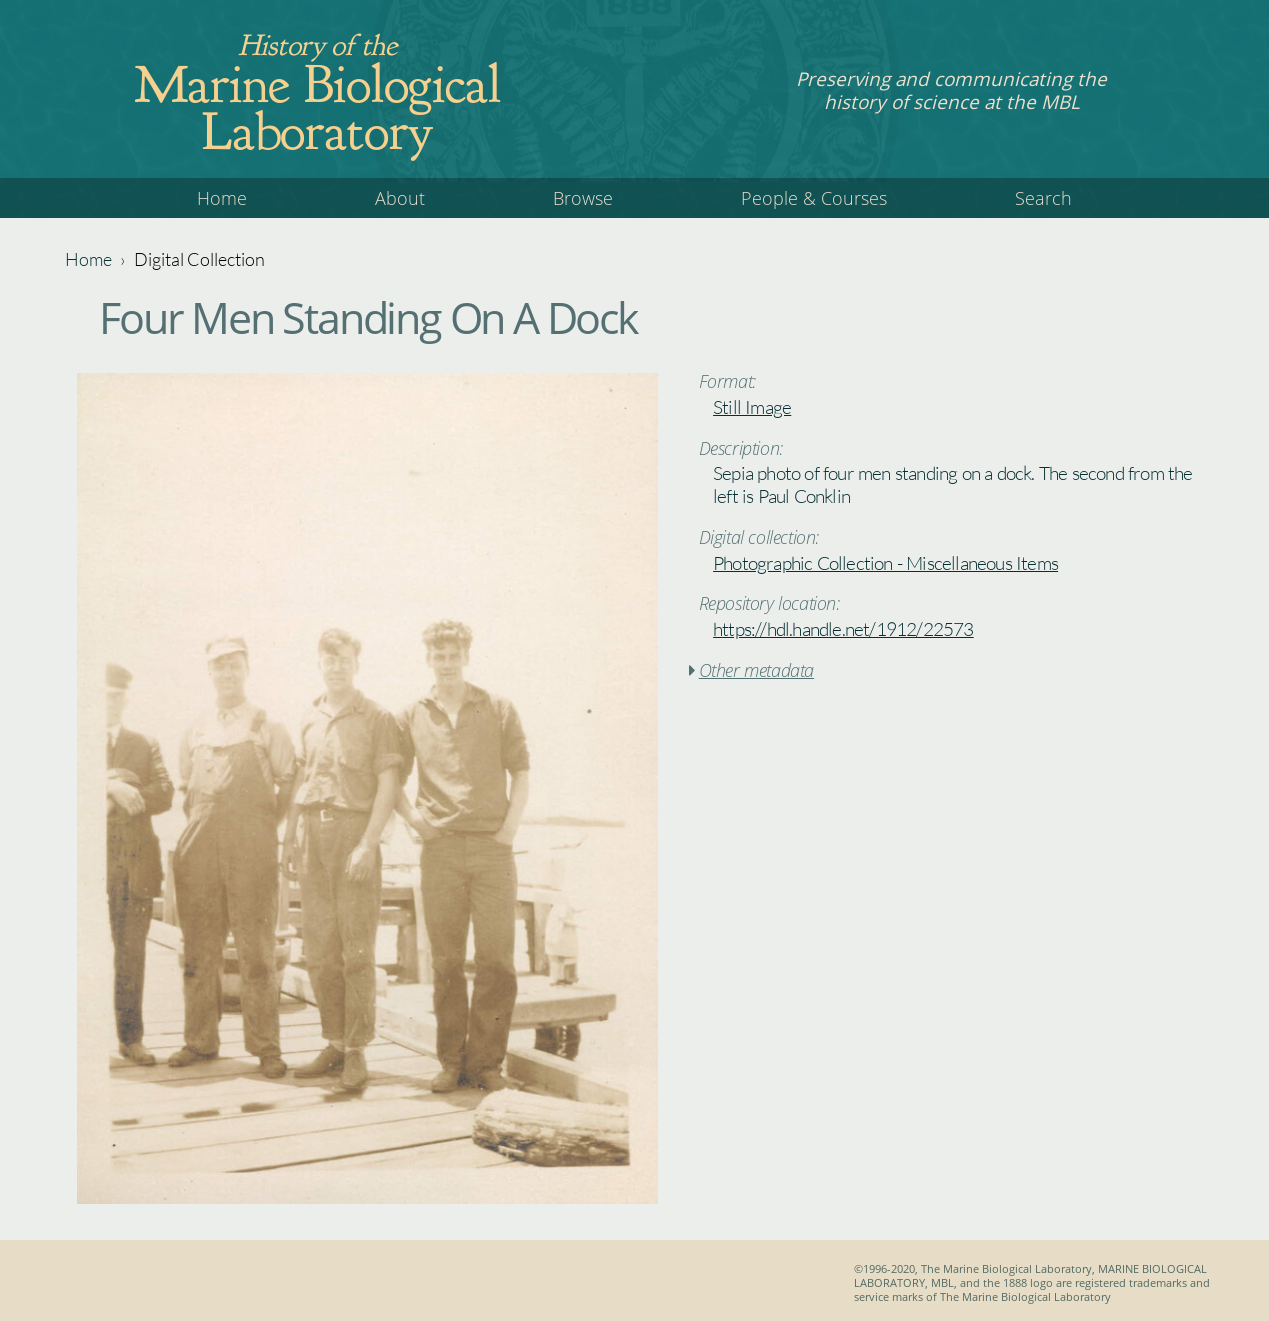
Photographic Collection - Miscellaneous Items (885, 563)
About (400, 198)
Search (1043, 198)
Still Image (752, 407)
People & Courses (814, 198)
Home (222, 198)
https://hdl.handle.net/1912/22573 (843, 629)
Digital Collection (199, 259)
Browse (583, 198)
